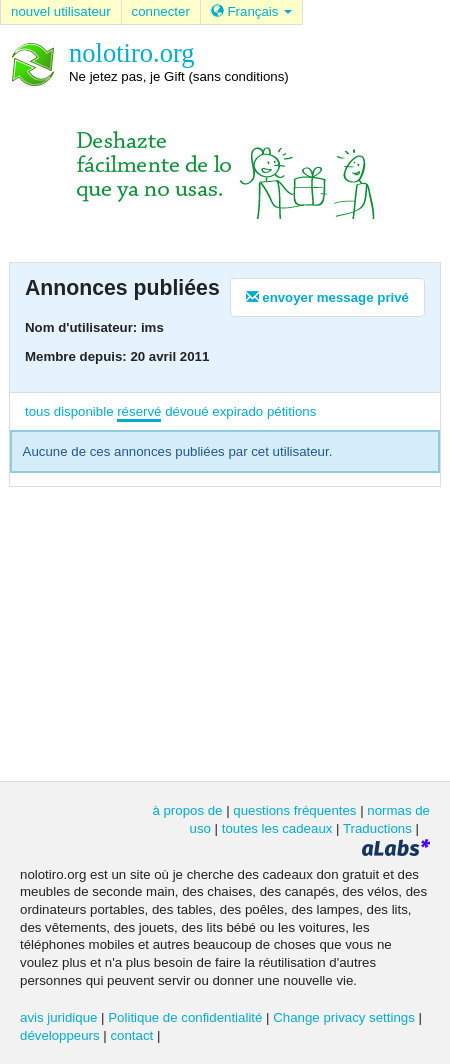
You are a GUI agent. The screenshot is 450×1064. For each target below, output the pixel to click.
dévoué (187, 411)
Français (251, 11)
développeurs (60, 1035)
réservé (139, 411)
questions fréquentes (294, 810)
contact (131, 1035)
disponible (84, 411)
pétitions (291, 411)
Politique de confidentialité (185, 1017)
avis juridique (58, 1017)
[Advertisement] (225, 632)
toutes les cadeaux (277, 828)
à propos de (187, 810)
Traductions (377, 828)
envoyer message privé (327, 297)
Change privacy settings (344, 1017)
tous (37, 411)
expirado (237, 411)
